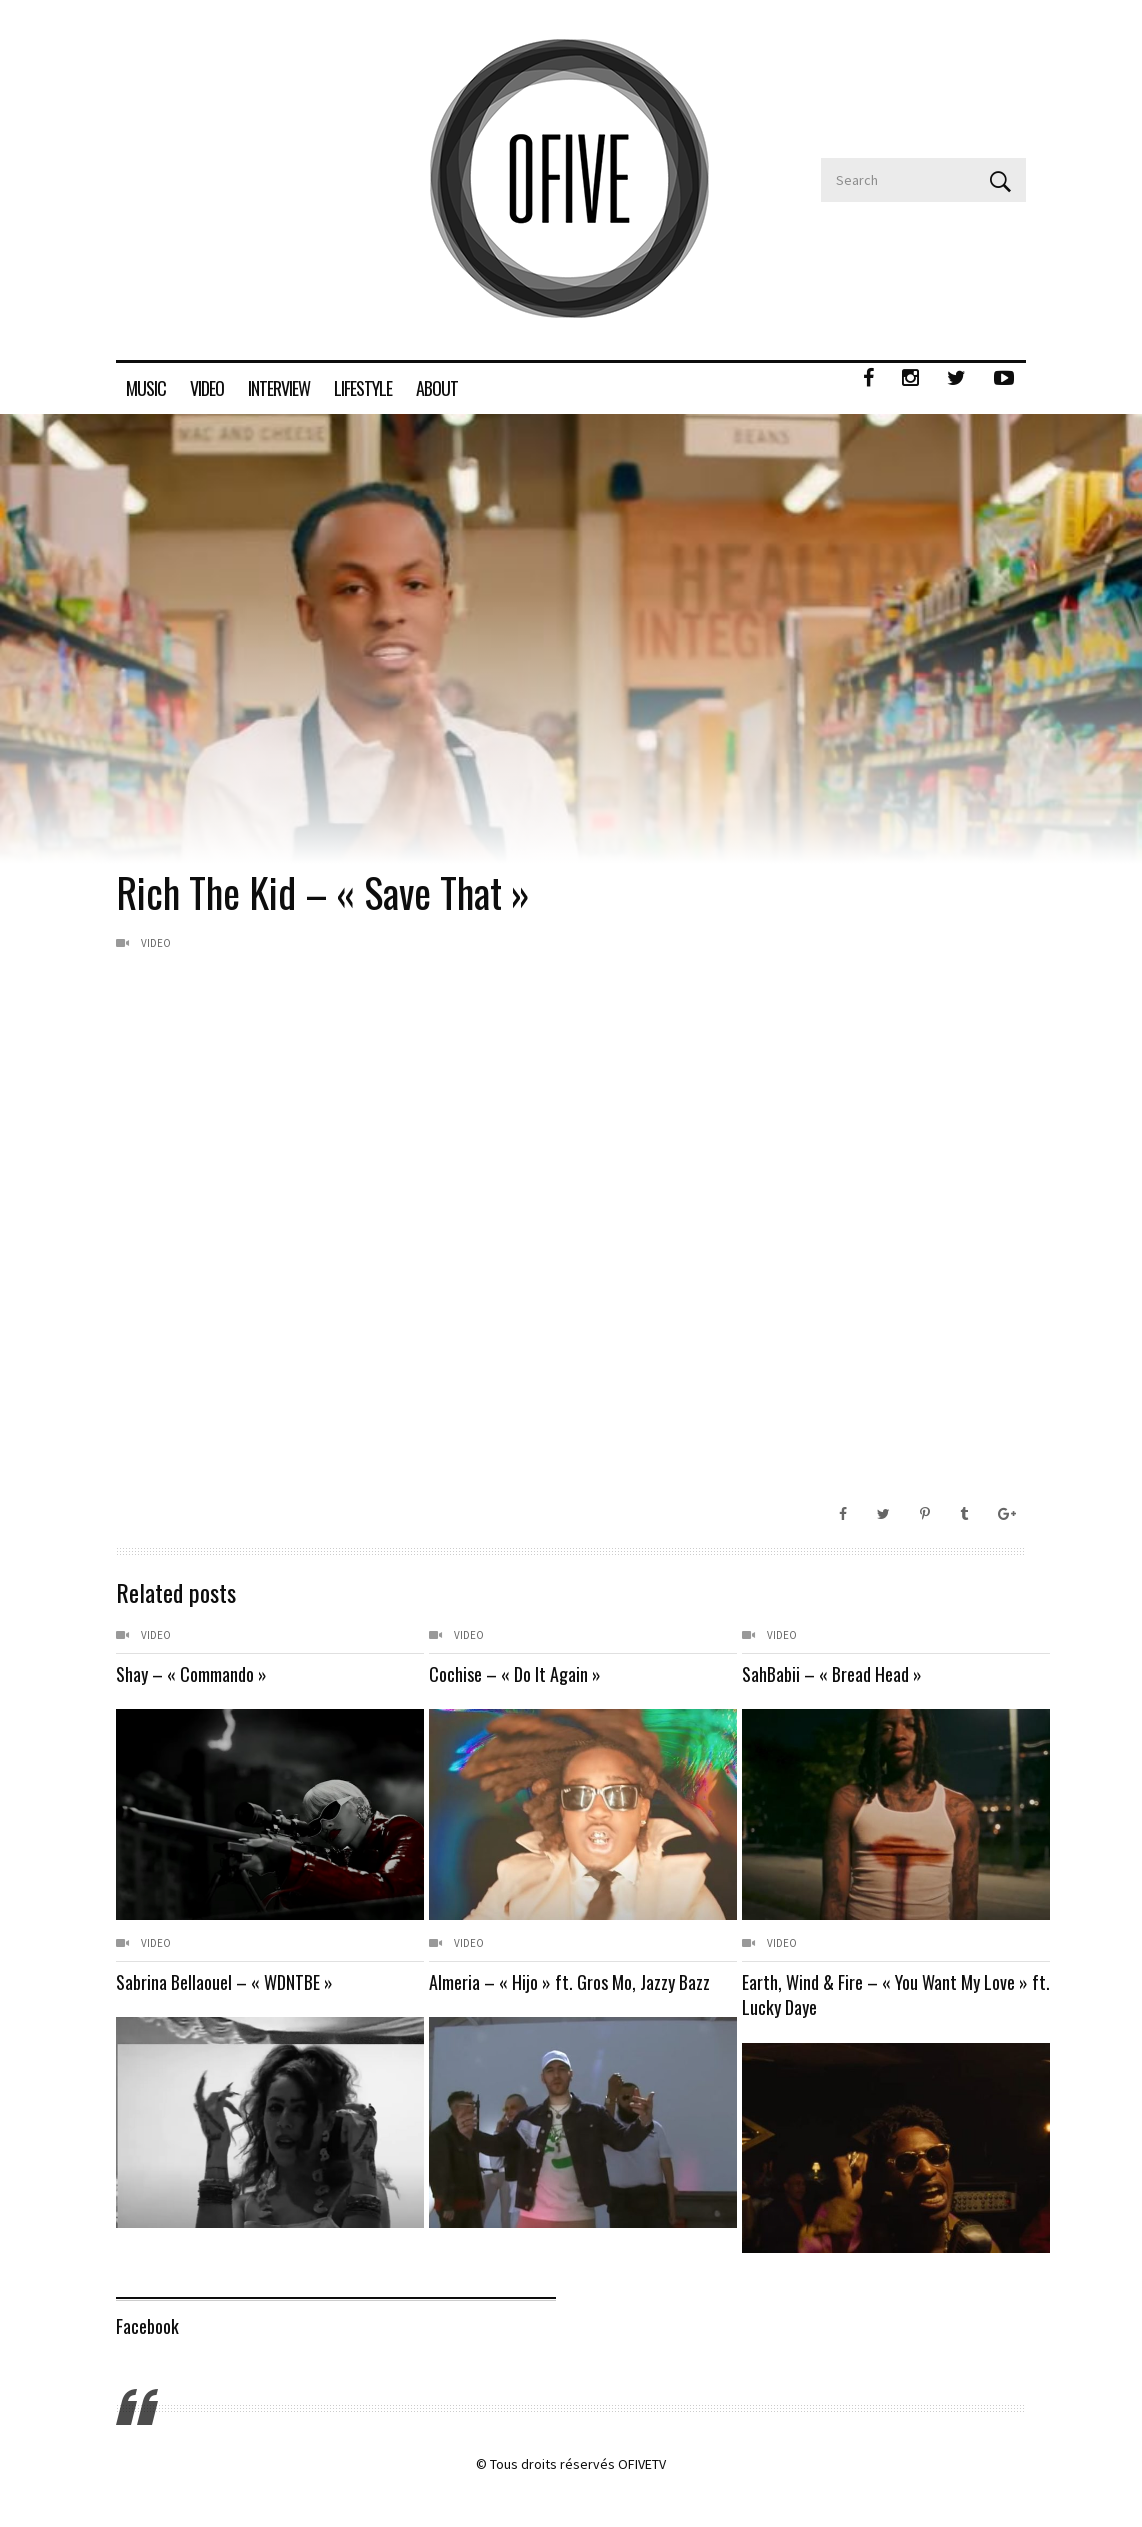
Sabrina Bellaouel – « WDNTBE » (224, 1982)
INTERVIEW (279, 388)
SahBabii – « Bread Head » (832, 1674)
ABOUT (437, 388)
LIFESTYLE (363, 388)
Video (156, 943)
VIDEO (207, 388)
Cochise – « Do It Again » (515, 1674)
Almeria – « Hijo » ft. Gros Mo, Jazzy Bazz (569, 1982)
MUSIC (146, 388)
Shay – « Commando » (191, 1674)
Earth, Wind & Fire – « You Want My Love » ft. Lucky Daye (861, 1994)
